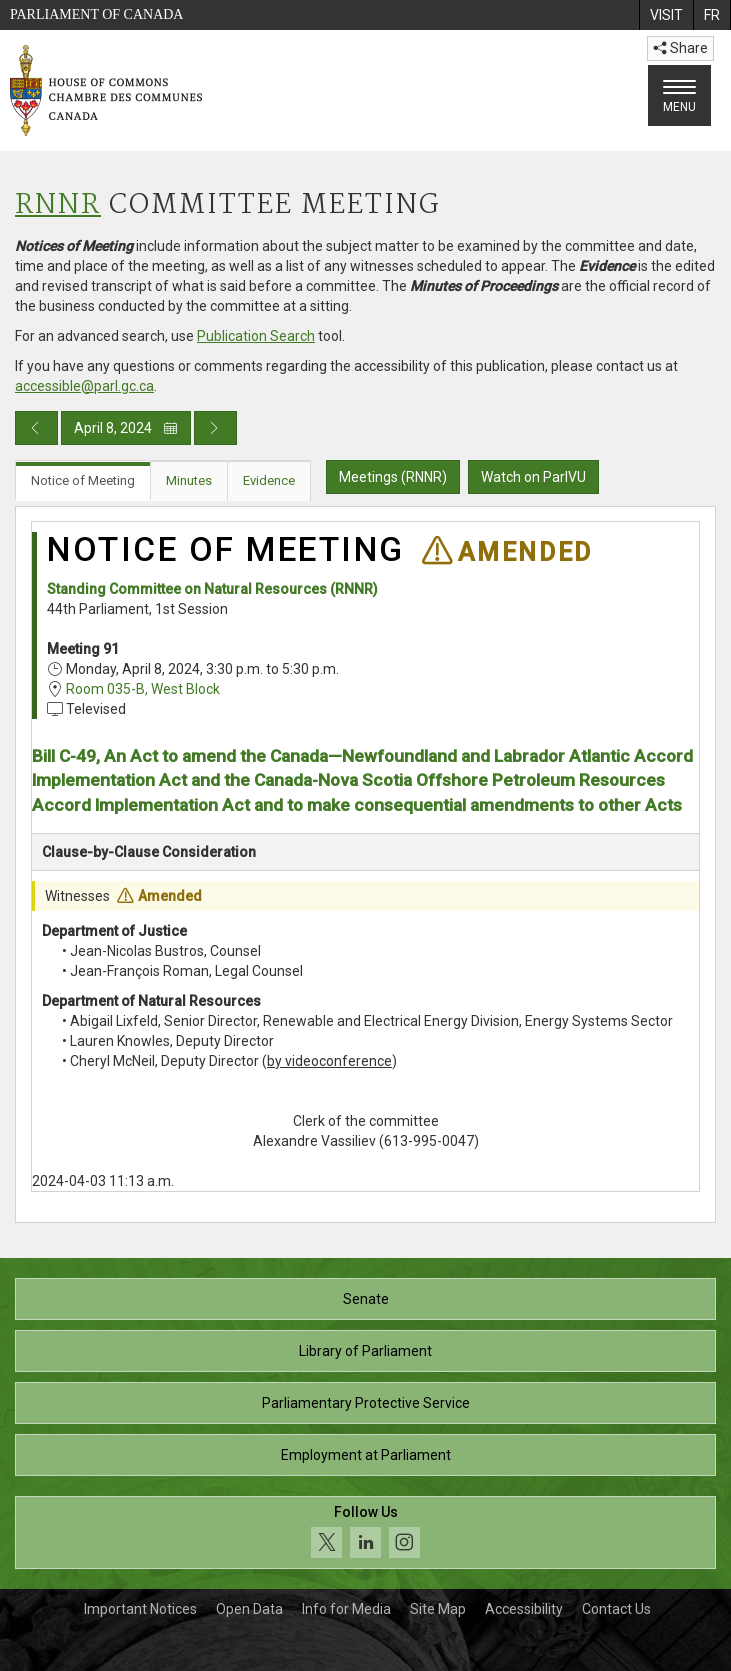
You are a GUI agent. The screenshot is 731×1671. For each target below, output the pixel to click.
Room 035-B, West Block (143, 689)
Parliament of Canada (96, 14)
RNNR (58, 205)
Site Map (438, 1609)
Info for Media (346, 1609)
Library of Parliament (365, 1351)
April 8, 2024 (126, 428)
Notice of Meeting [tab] (83, 480)
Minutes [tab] (189, 480)
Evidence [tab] (269, 480)
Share (680, 48)
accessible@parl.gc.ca (84, 386)
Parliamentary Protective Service (366, 1403)
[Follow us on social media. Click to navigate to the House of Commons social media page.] (365, 1532)
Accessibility (524, 1609)
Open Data (249, 1609)
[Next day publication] (215, 428)
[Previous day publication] (36, 428)
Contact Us (616, 1609)
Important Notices (140, 1609)
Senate (366, 1299)
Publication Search (256, 336)
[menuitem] (666, 15)
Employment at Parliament (366, 1455)
